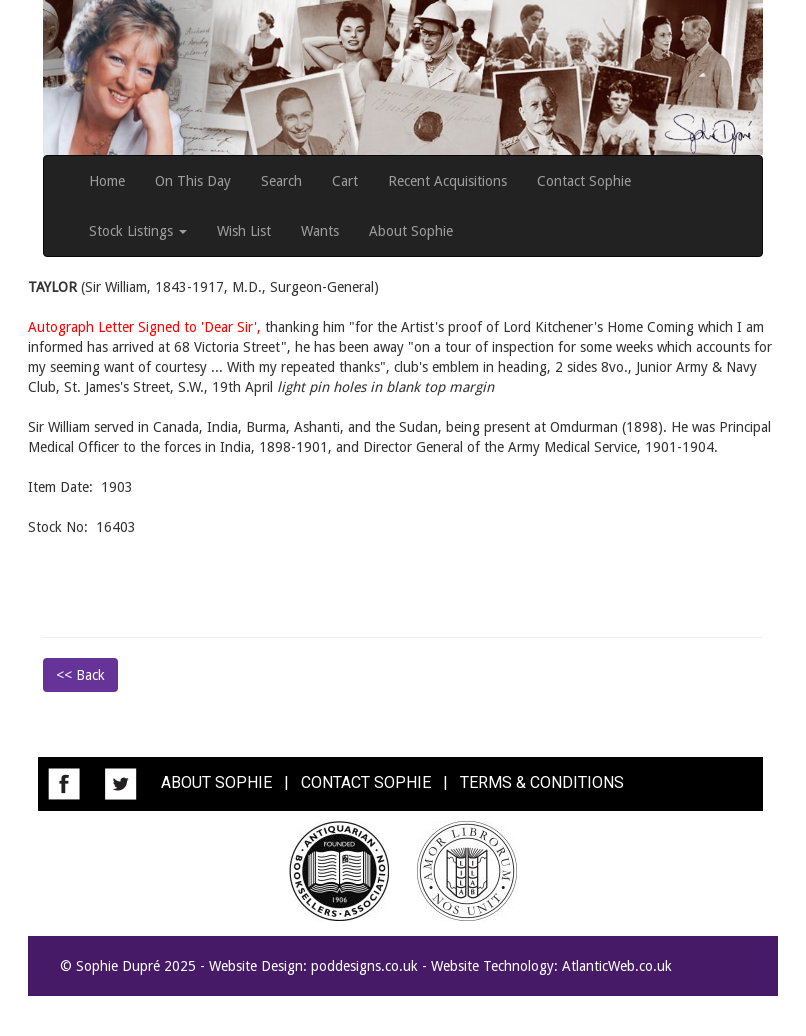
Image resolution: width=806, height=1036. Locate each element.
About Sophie (411, 231)
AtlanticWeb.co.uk (617, 966)
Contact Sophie (584, 181)
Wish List (244, 231)
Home (107, 181)
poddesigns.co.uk (364, 966)
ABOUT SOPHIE (216, 782)
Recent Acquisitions (447, 181)
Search (281, 181)
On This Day (193, 181)
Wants (320, 231)
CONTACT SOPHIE (366, 782)
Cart (345, 181)
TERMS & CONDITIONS (542, 782)
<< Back (80, 675)
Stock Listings (138, 231)
